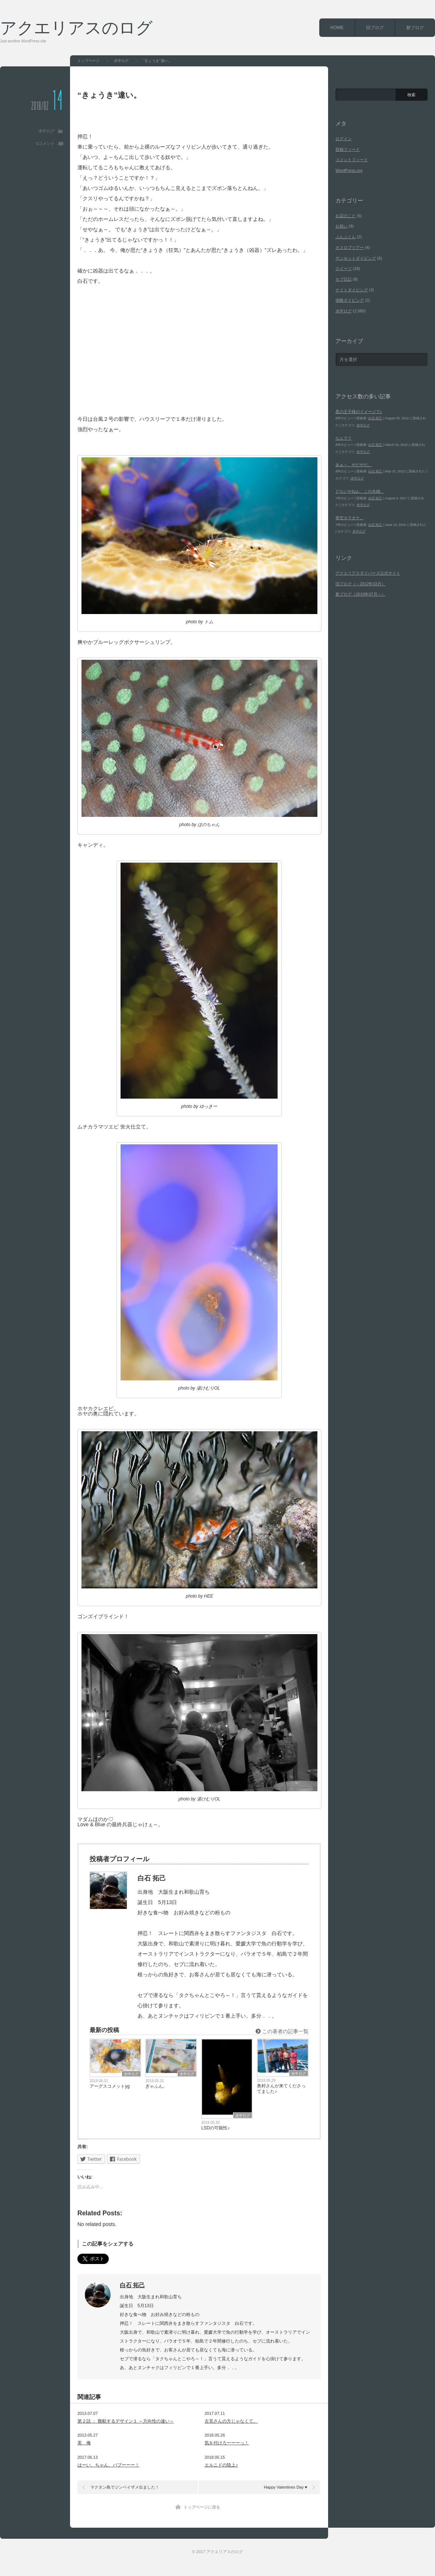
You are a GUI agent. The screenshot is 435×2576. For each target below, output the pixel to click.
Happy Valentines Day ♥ (285, 2487)
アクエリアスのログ (76, 27)
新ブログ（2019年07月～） (360, 594)
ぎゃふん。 (156, 2086)
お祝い (341, 226)
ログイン (343, 138)
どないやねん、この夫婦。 (359, 491)
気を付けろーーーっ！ (227, 2442)
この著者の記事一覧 (282, 2031)
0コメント (45, 143)
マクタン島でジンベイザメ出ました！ (124, 2487)
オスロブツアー (349, 247)
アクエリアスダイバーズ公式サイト (367, 573)
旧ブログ (375, 27)
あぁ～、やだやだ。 (353, 464)
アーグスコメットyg (110, 2086)
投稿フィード (347, 149)
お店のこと (345, 216)
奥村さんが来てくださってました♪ (281, 2088)
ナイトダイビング (351, 290)
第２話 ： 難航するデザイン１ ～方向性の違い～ (125, 2421)
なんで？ (343, 438)
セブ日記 (343, 279)
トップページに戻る (202, 2507)
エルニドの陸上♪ (221, 2465)
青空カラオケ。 (349, 518)
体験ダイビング (349, 300)
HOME (337, 27)
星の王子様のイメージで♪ (358, 411)
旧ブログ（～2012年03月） (360, 584)
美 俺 (84, 2442)
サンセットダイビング (355, 258)
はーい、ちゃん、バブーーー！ (108, 2465)
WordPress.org (348, 170)
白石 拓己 (132, 2285)
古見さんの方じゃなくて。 (231, 2421)
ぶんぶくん (345, 237)
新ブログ (415, 27)
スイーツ (343, 268)
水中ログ (46, 131)
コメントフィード (351, 159)
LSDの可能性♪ (215, 2128)
